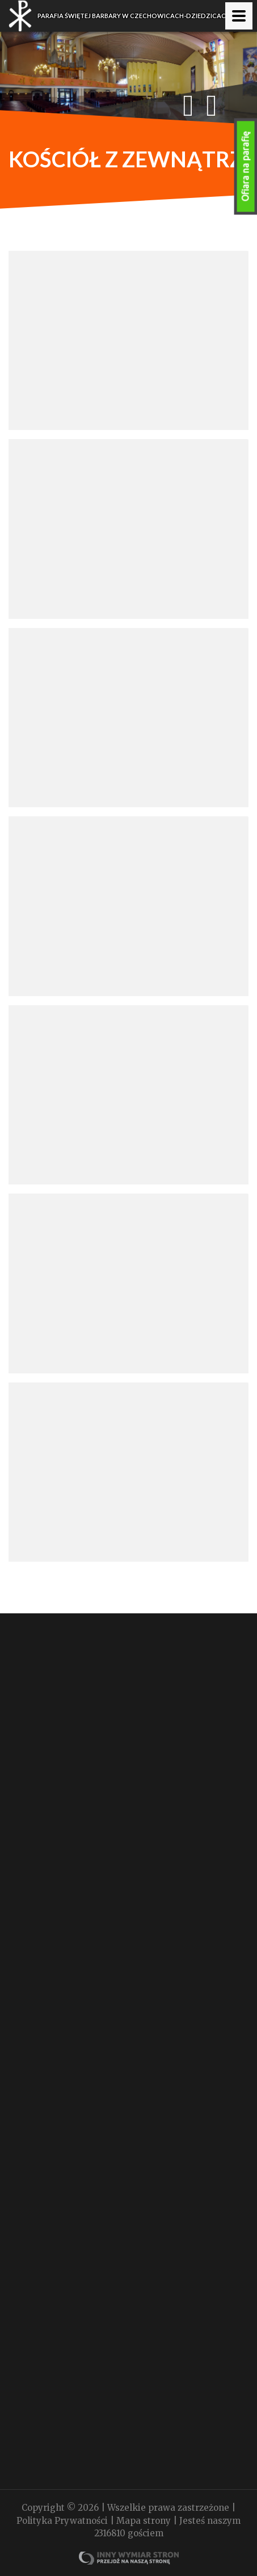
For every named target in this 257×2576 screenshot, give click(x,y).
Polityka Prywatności (63, 2520)
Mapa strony (144, 2520)
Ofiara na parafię (246, 166)
